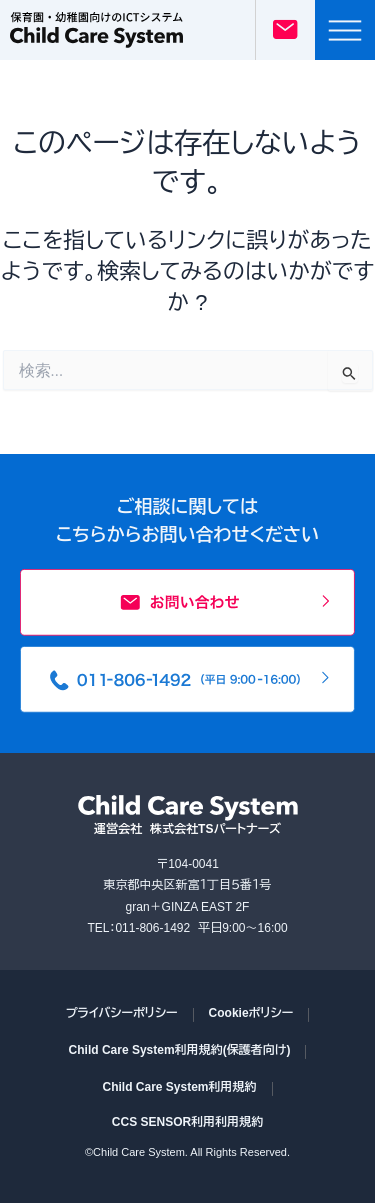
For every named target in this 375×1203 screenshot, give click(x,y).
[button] (345, 30)
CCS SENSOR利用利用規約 (187, 1122)
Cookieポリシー (251, 1013)
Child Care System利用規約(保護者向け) (180, 1050)
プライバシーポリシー (122, 1013)
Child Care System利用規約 (179, 1087)
